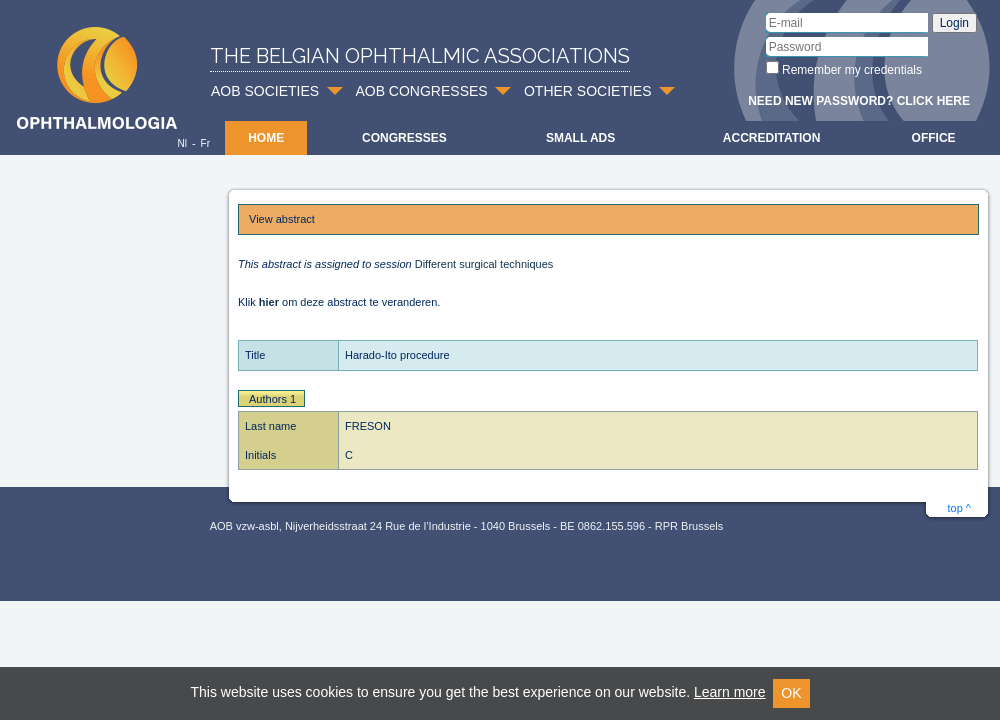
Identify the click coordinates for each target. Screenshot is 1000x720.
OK (791, 693)
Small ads (580, 138)
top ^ (959, 508)
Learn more (730, 692)
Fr (205, 143)
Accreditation (772, 138)
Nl (181, 143)
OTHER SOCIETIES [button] (588, 91)
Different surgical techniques (484, 264)
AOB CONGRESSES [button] (421, 91)
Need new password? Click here (859, 101)
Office (934, 138)
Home (266, 138)
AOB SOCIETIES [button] (265, 91)
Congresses (404, 138)
